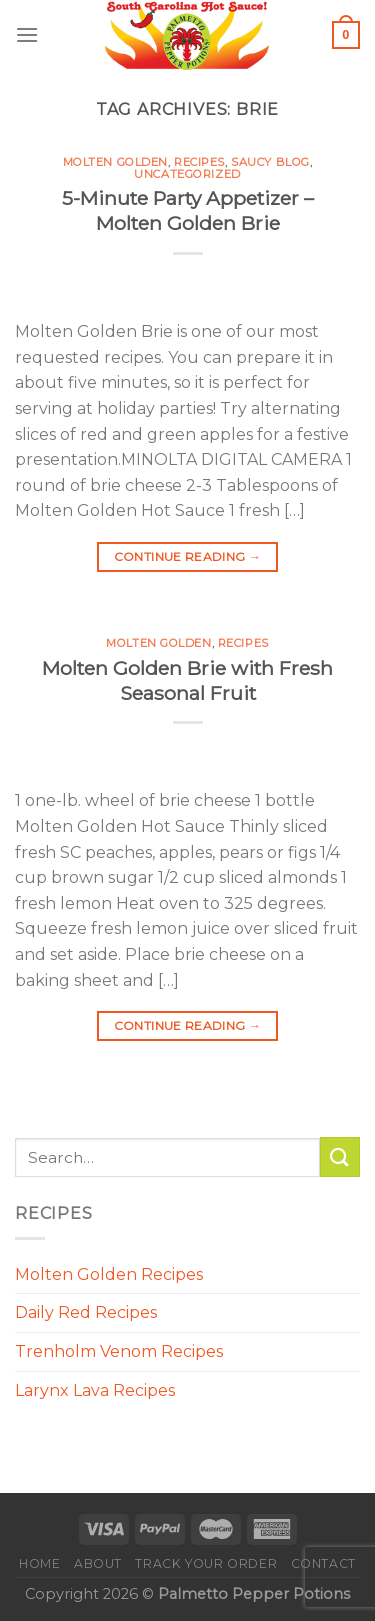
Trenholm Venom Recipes (119, 1351)
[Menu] (27, 34)
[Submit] (340, 1156)
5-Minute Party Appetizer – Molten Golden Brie (188, 210)
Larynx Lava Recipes (95, 1390)
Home (39, 1563)
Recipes (199, 162)
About (98, 1563)
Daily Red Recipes (86, 1312)
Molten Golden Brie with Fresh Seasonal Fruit (187, 680)
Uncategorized (187, 174)
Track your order (206, 1563)
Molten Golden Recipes (109, 1274)
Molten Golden (115, 162)
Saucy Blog (270, 162)
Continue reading (188, 556)
